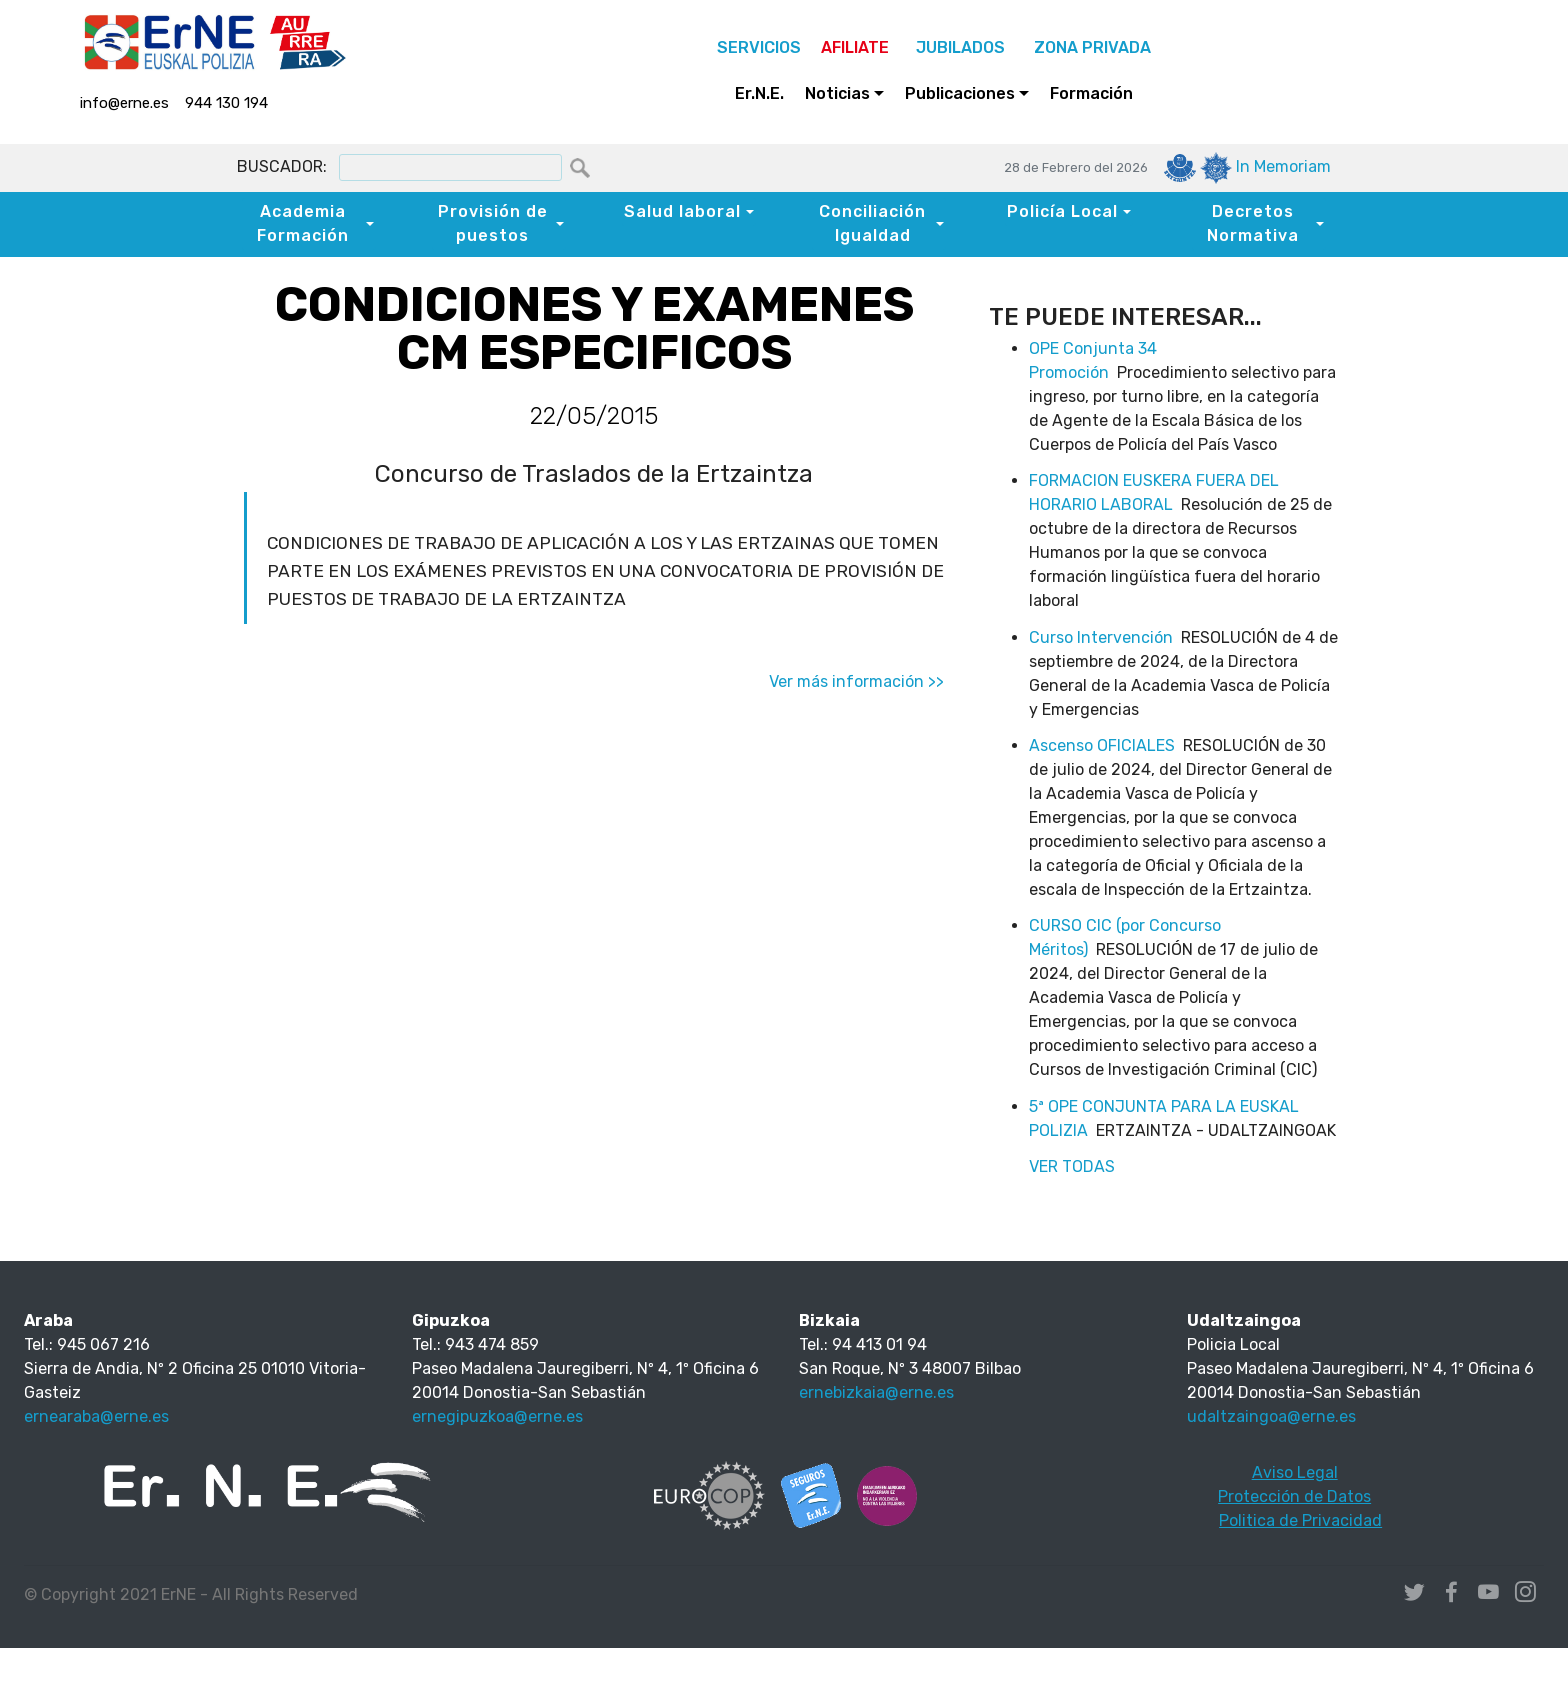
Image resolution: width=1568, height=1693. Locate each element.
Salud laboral (682, 211)
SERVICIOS (759, 47)
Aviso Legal (1295, 1472)
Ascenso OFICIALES (1102, 745)
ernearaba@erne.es (96, 1416)
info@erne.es (124, 103)
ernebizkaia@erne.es (876, 1392)
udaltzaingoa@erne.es (1271, 1416)
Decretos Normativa (1253, 223)
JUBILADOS (960, 47)
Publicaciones (960, 93)
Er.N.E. (759, 93)
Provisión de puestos (493, 223)
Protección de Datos (1294, 1496)
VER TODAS (1072, 1166)
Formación (1091, 93)
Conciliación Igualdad (872, 223)
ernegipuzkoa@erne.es (497, 1416)
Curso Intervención (1101, 637)
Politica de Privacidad (1300, 1520)
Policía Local (1062, 211)
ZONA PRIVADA (1088, 47)
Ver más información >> (856, 681)
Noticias (837, 93)
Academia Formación (303, 223)
